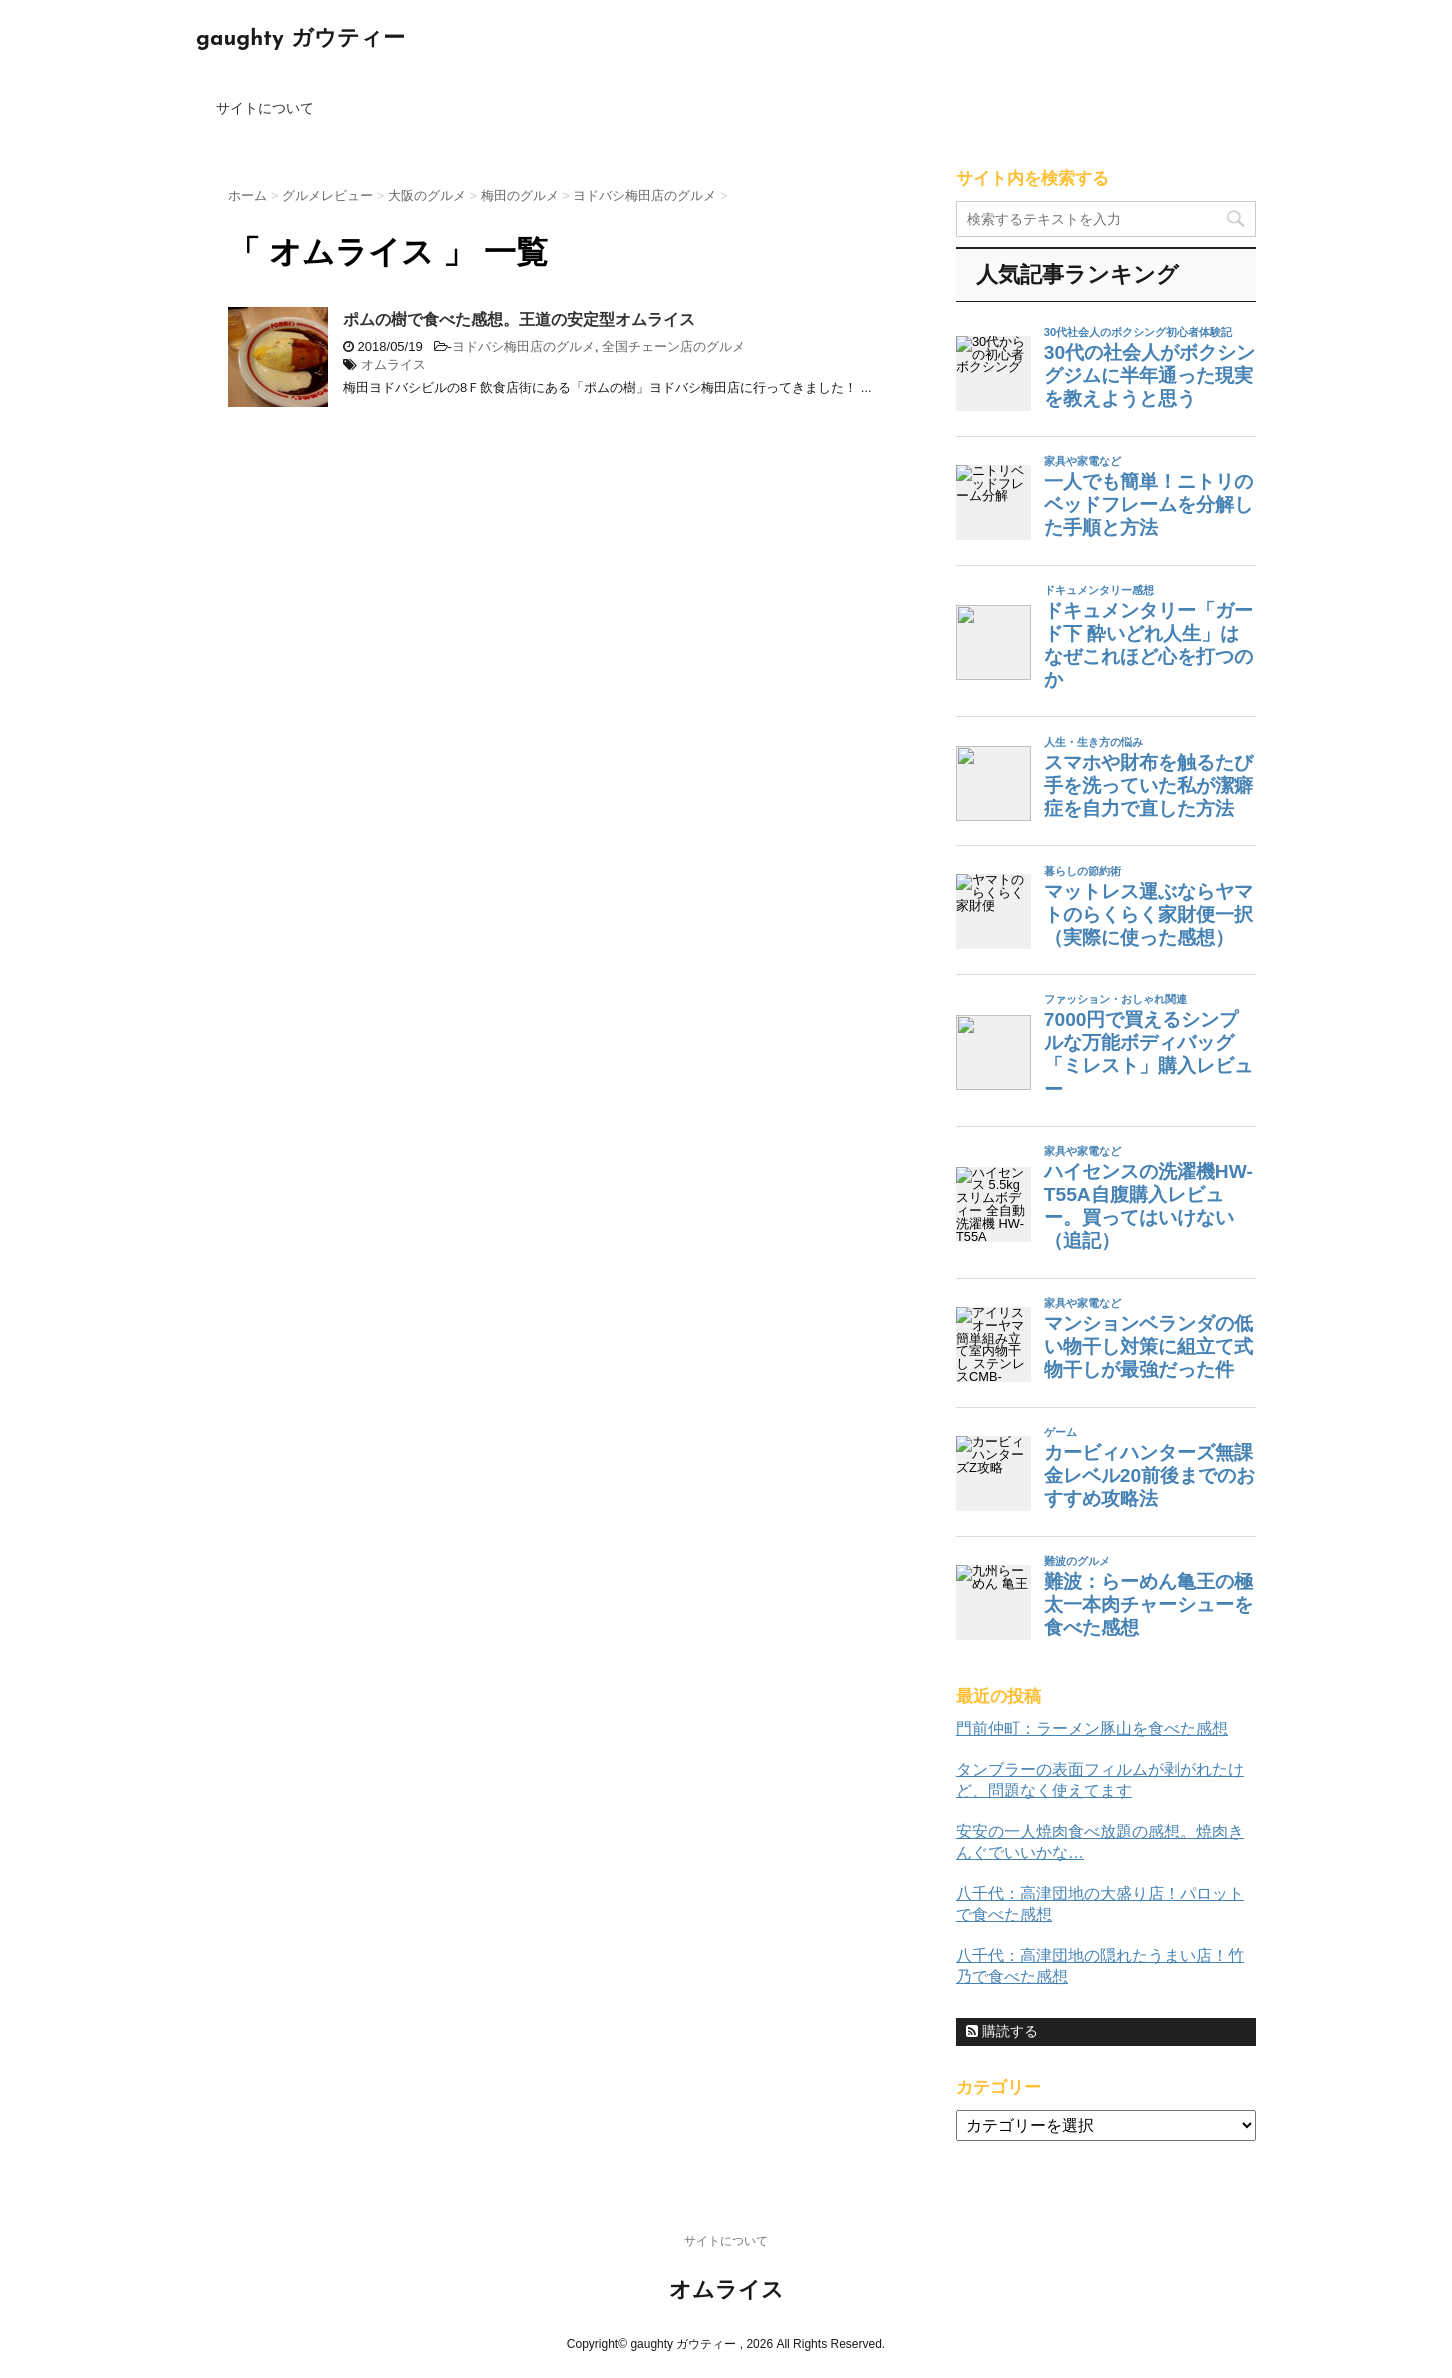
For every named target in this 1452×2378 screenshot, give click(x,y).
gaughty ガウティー (300, 39)
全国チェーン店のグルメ (673, 346)
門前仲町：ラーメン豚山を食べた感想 (1092, 1728)
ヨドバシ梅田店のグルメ (523, 346)
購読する (1002, 2031)
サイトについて (265, 108)
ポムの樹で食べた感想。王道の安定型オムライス (519, 319)
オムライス (393, 364)
